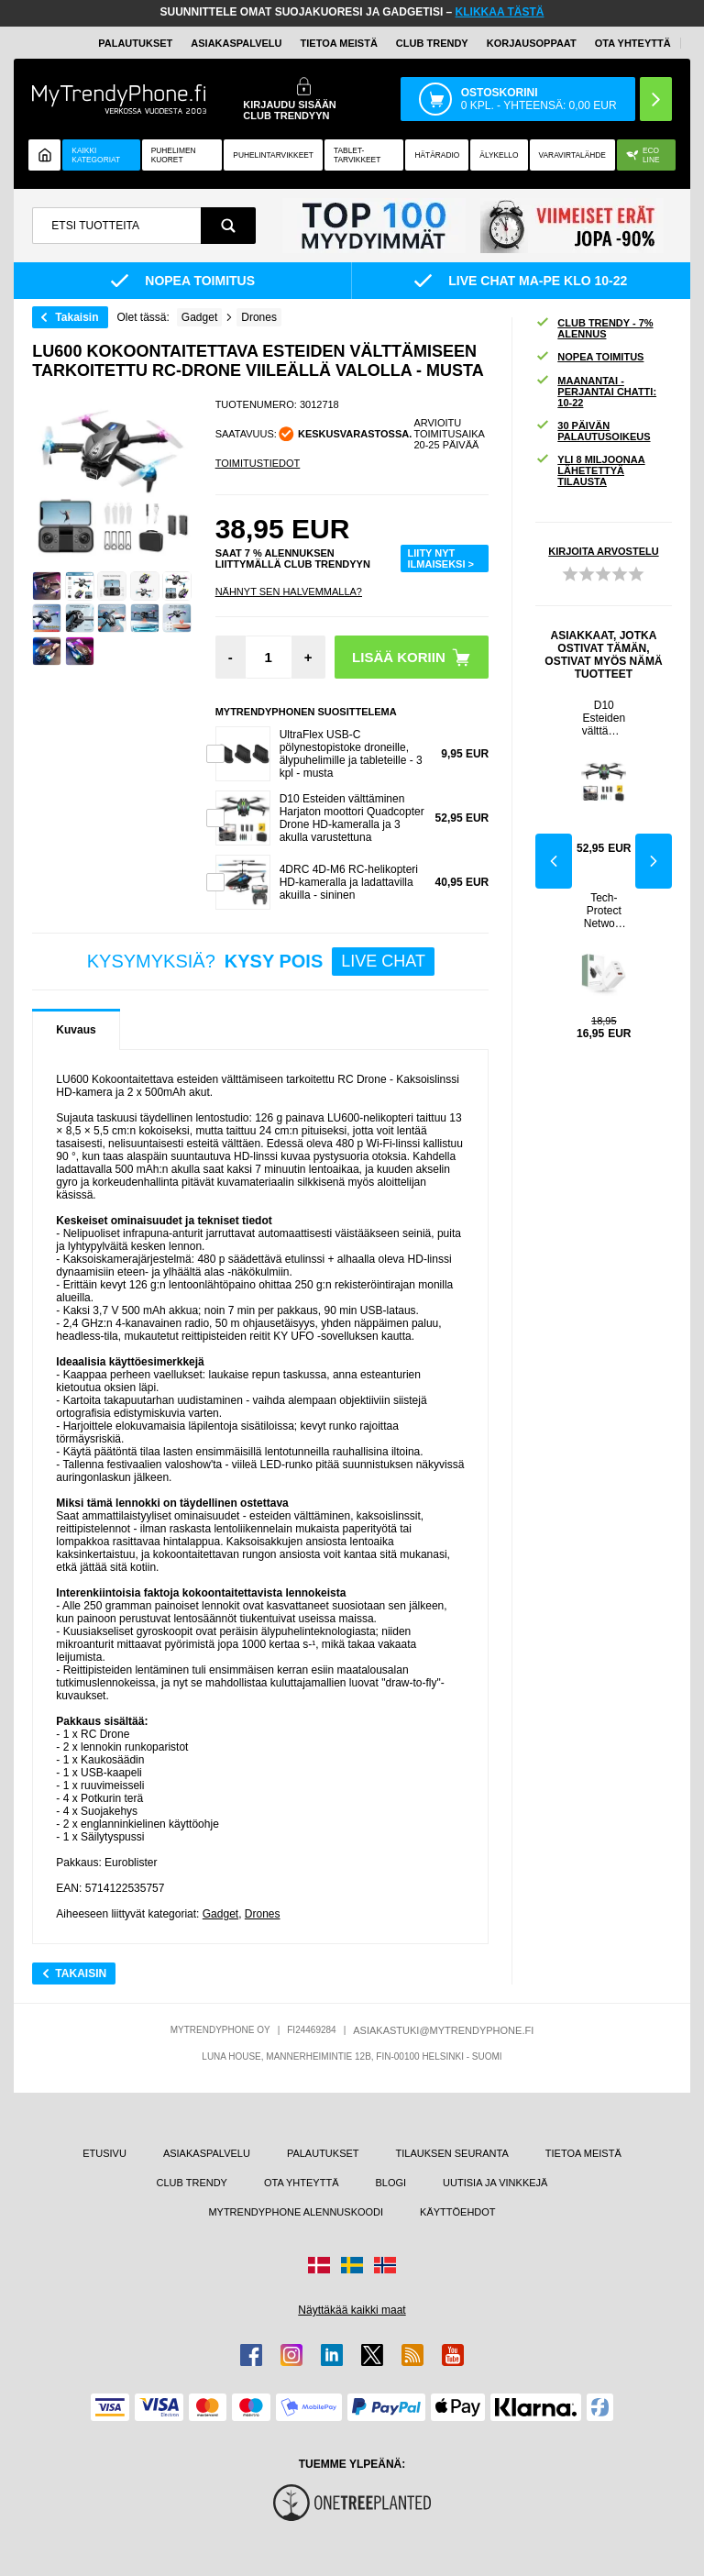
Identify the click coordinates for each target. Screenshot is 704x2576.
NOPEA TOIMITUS (589, 357)
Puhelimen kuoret (173, 155)
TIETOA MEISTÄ (339, 43)
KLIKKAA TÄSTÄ (500, 12)
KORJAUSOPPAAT (532, 43)
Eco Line (643, 155)
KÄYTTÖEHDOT (458, 2211)
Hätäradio (436, 155)
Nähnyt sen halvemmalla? (288, 591)
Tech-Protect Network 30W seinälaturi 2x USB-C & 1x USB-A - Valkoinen (603, 910)
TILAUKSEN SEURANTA (452, 2153)
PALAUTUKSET (135, 43)
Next (653, 861)
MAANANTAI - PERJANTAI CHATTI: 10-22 (595, 391)
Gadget (220, 1913)
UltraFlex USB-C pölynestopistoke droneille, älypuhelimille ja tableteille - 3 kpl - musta (351, 753)
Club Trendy (432, 43)
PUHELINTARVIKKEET (273, 155)
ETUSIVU (104, 2153)
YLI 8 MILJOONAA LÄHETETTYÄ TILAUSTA (589, 470)
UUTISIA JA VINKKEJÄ (495, 2182)
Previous (553, 861)
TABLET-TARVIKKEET (357, 155)
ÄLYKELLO (498, 155)
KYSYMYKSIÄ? (260, 961)
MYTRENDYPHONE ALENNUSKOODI (295, 2211)
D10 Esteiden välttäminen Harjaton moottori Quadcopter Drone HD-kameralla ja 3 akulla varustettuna (352, 818)
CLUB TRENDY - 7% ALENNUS (594, 328)
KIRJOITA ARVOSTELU (603, 551)
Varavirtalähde (572, 155)
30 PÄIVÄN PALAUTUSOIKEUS (592, 431)
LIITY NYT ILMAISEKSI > (441, 558)
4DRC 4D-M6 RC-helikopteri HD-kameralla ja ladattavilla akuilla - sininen (349, 882)
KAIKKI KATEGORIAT (96, 155)
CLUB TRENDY (192, 2182)
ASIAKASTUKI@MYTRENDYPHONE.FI (443, 2030)
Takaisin (76, 317)
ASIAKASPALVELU (236, 43)
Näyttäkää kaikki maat (351, 2310)
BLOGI (390, 2182)
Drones (262, 1913)
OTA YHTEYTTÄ (633, 43)
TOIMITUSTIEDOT (258, 463)
